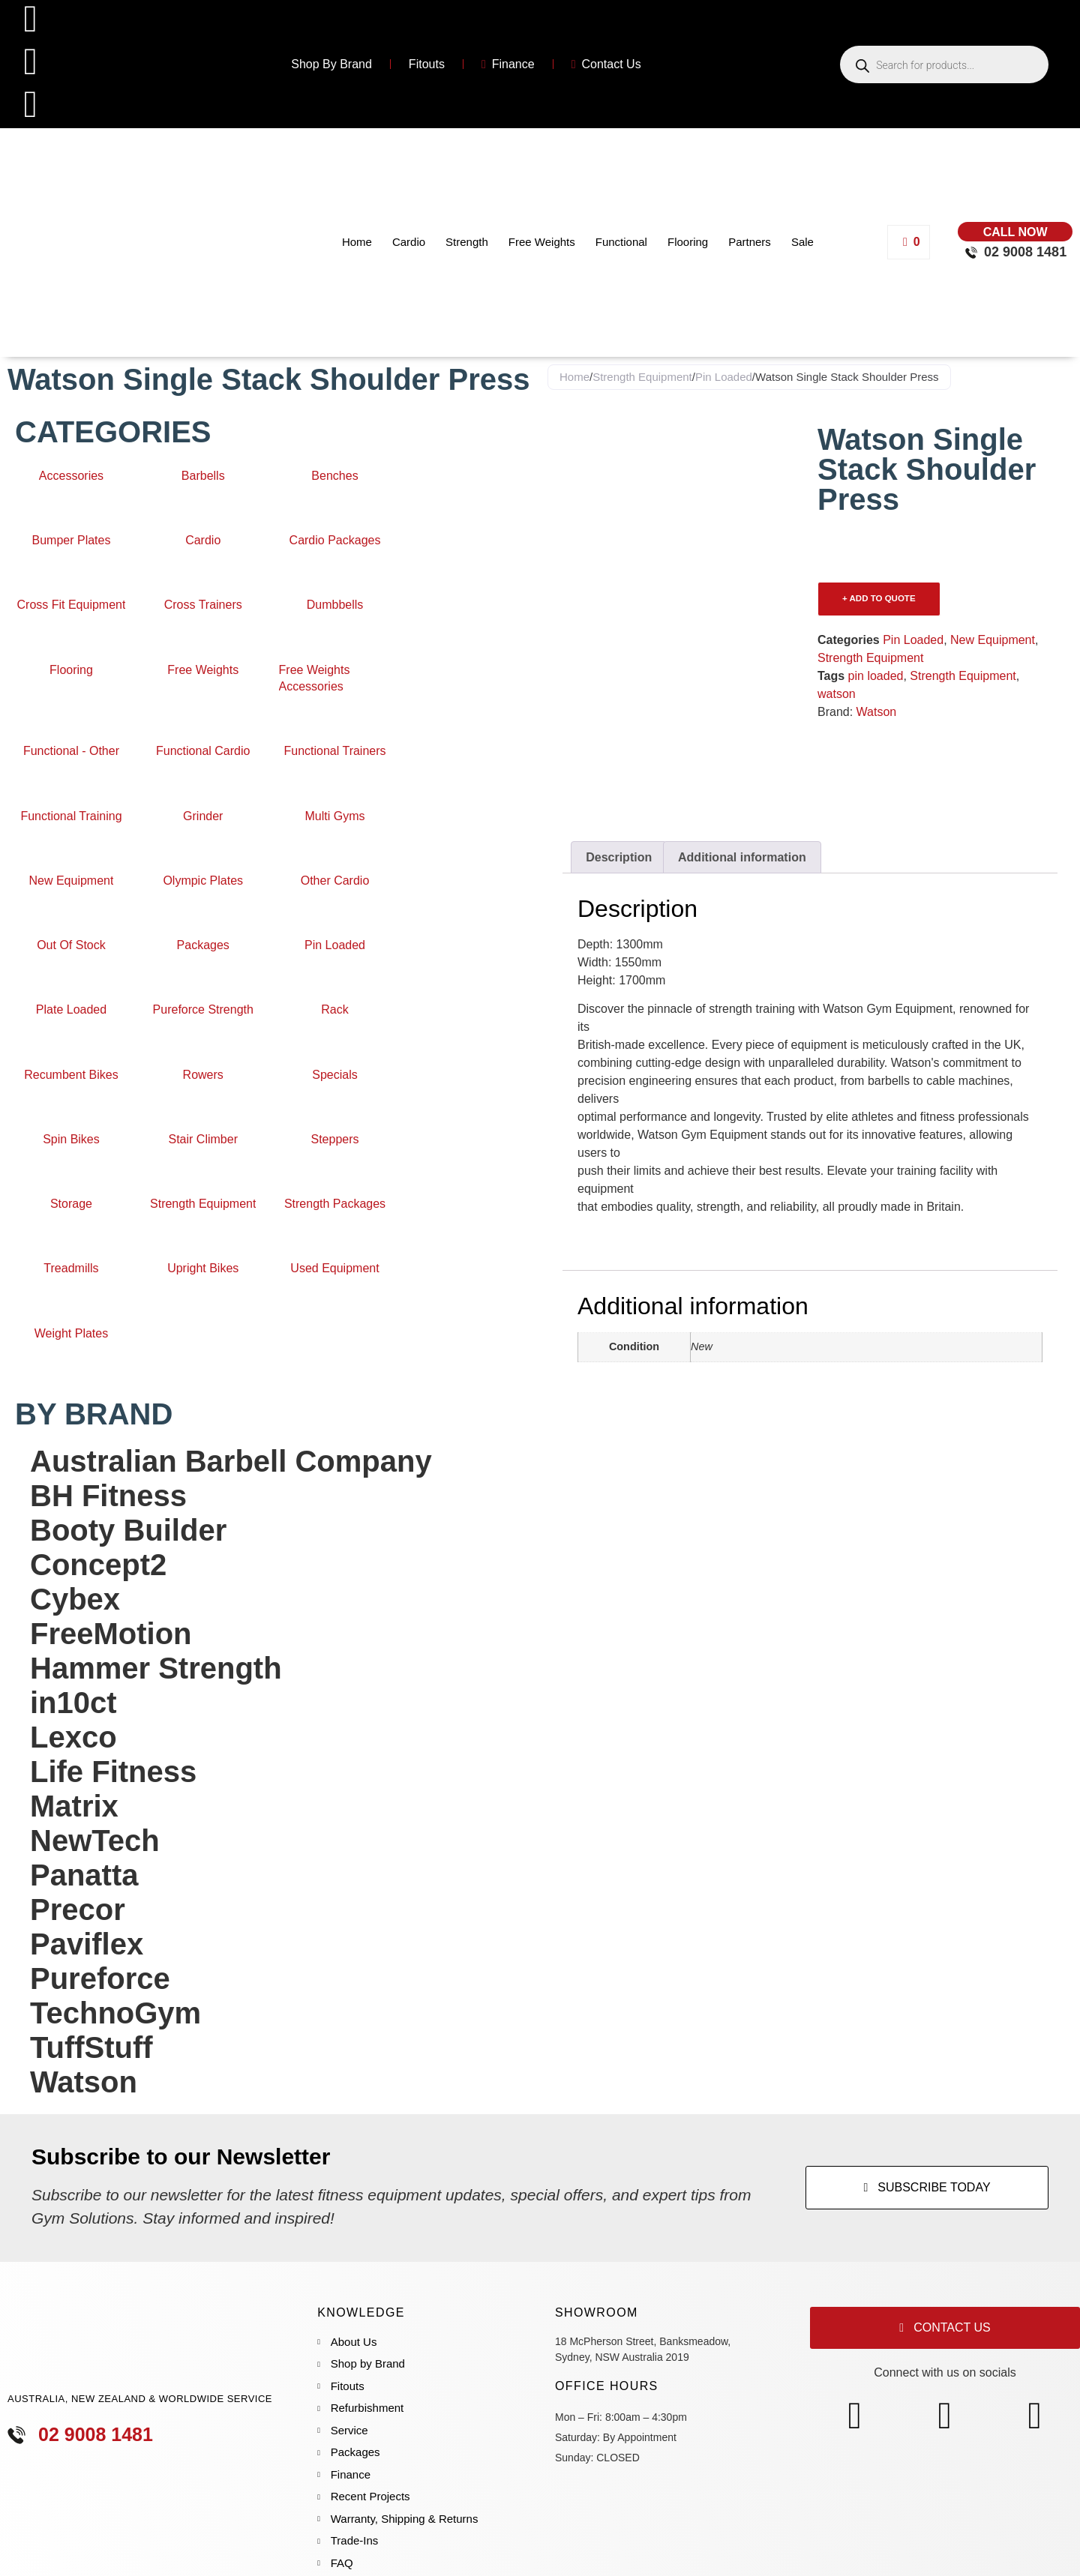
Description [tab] (619, 857)
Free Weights (541, 241)
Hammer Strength (156, 1668)
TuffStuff (91, 2047)
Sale (802, 241)
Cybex (75, 1599)
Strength (467, 241)
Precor (77, 1909)
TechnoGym (115, 2012)
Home (357, 241)
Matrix (74, 1806)
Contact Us (606, 64)
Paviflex (86, 1944)
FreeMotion (111, 1633)
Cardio (408, 241)
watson (837, 693)
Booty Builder (128, 1530)
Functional (621, 241)
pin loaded (876, 675)
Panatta (84, 1875)
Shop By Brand (331, 64)
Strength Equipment (642, 376)
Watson (83, 2081)
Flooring (688, 241)
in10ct (73, 1702)
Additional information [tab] (742, 857)
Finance (508, 64)
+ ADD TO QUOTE (879, 598)
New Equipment (992, 640)
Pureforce (100, 1978)
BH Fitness (108, 1495)
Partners (749, 241)
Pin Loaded (723, 376)
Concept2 (98, 1564)
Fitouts (427, 64)
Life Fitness (113, 1771)
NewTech (95, 1840)
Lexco (73, 1737)
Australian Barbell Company (231, 1461)
